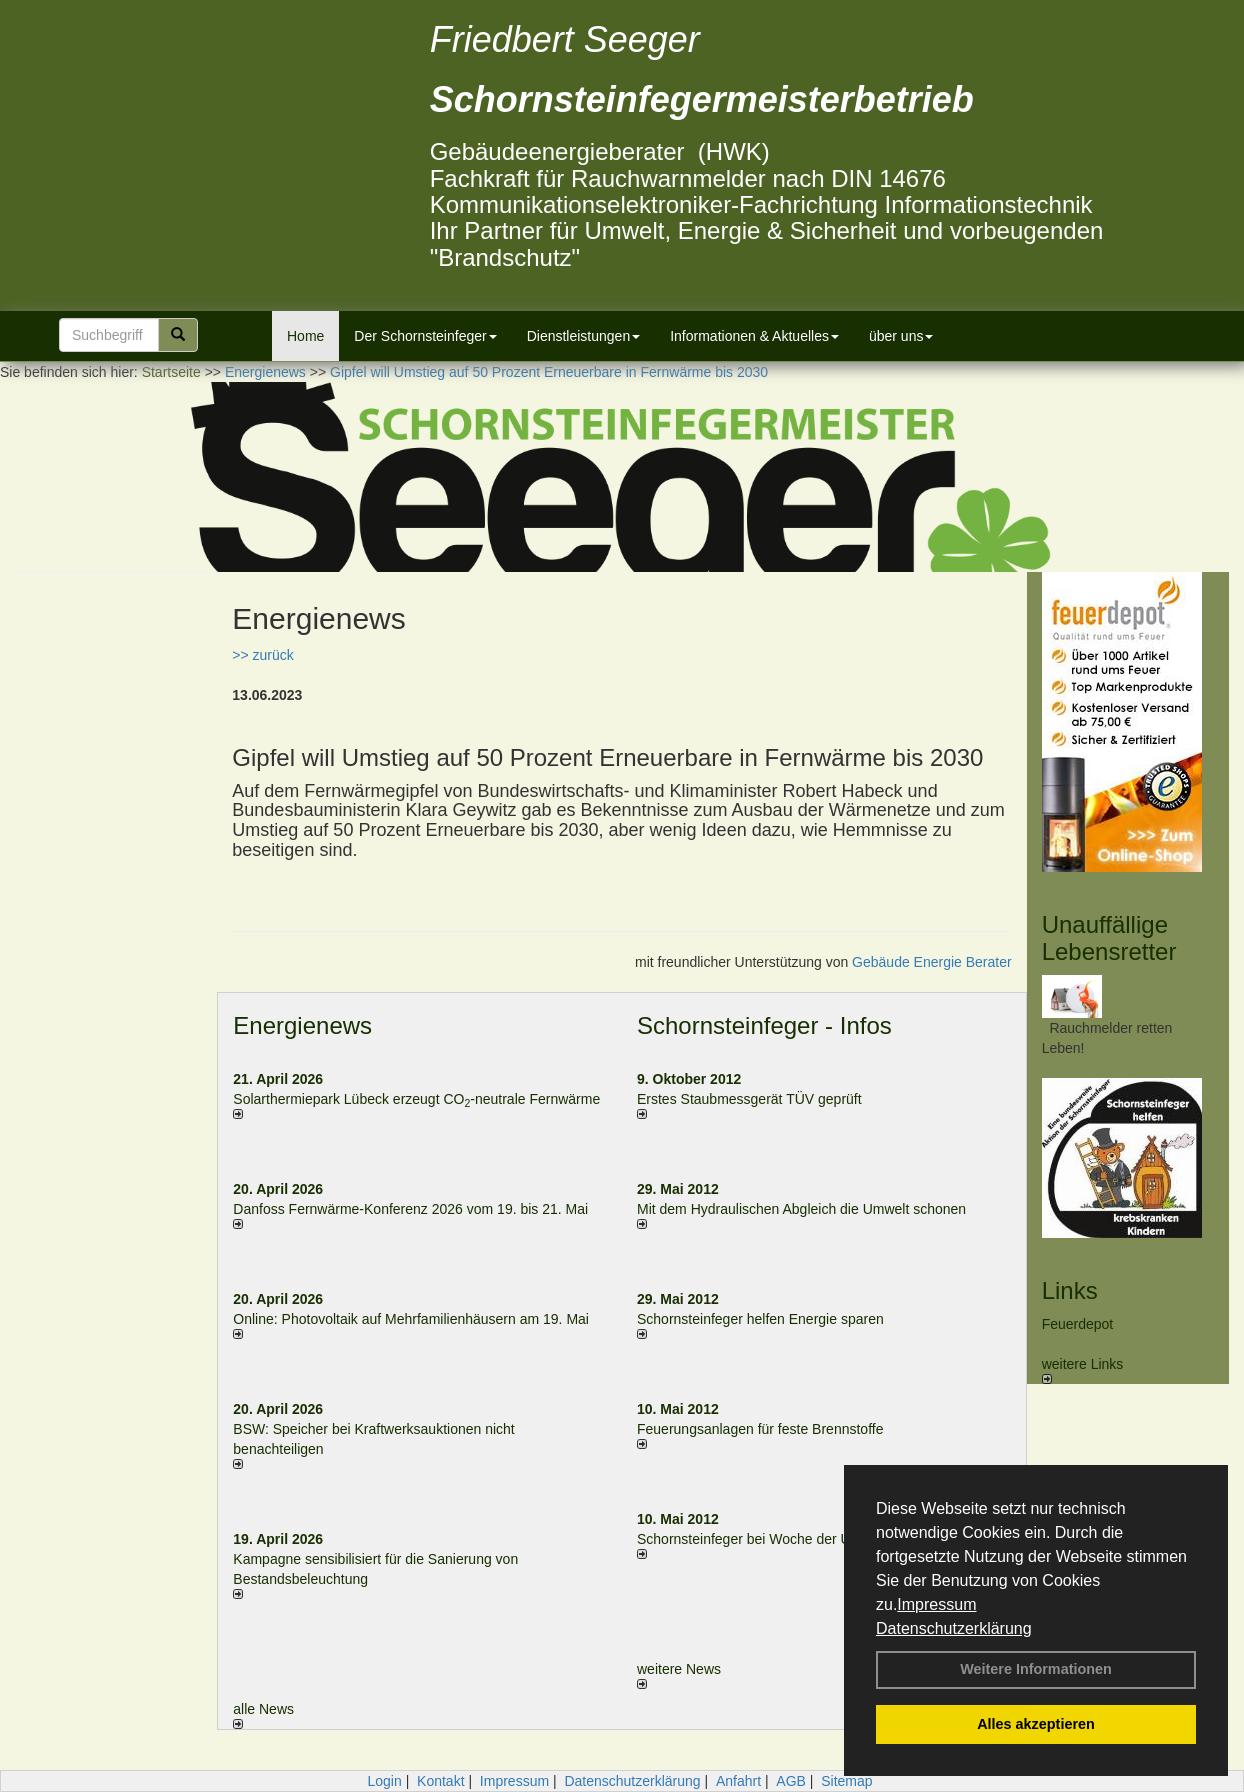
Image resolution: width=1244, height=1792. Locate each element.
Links (1070, 1290)
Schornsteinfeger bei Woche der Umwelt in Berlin (789, 1539)
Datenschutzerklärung (954, 1628)
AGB (791, 1781)
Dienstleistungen (584, 336)
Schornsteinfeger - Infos (764, 1025)
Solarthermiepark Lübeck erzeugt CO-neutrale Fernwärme (416, 1099)
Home (305, 336)
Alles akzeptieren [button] (1036, 1724)
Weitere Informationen (1036, 1669)
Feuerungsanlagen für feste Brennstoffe (760, 1429)
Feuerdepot (1078, 1324)
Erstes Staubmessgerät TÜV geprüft (749, 1099)
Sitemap (846, 1781)
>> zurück (262, 655)
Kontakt (440, 1781)
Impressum (936, 1604)
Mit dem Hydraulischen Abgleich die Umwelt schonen (801, 1209)
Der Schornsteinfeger (425, 336)
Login (384, 1781)
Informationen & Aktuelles (754, 336)
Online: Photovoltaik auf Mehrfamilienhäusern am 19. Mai (411, 1319)
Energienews (302, 1025)
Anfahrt (738, 1781)
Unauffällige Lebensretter (1109, 937)
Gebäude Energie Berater (932, 962)
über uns (901, 336)
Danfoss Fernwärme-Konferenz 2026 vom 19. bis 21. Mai (410, 1209)
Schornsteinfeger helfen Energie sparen (760, 1319)
